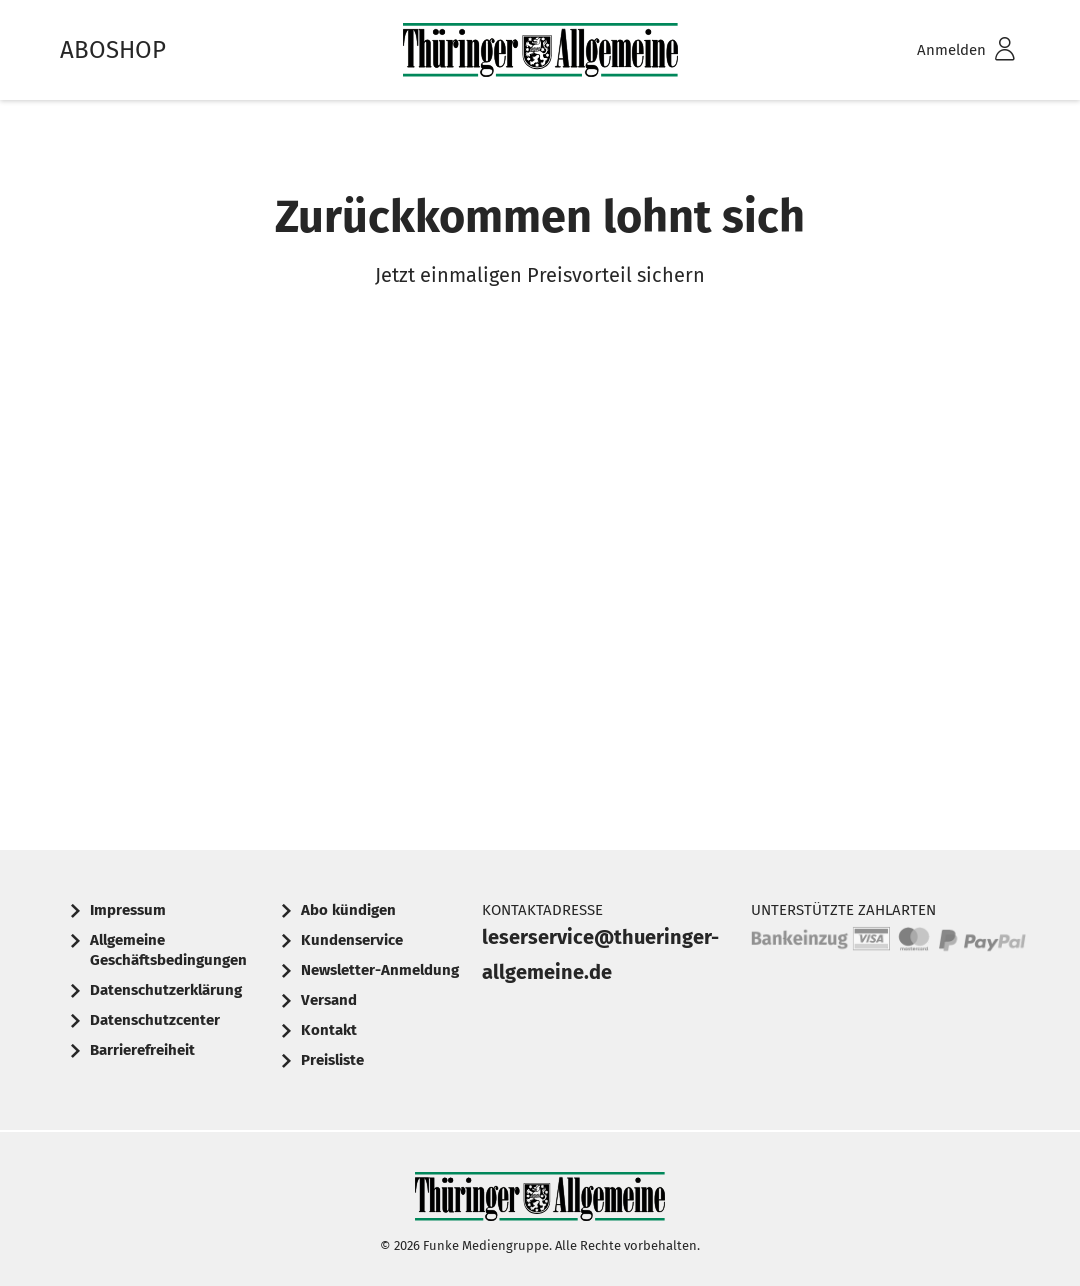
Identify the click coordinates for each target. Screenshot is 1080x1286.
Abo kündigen (348, 910)
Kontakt (329, 1030)
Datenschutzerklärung (166, 990)
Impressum (128, 910)
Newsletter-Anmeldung (380, 970)
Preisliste (332, 1060)
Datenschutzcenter (155, 1020)
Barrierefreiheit (142, 1050)
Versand (329, 1000)
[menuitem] (940, 50)
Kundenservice (352, 940)
